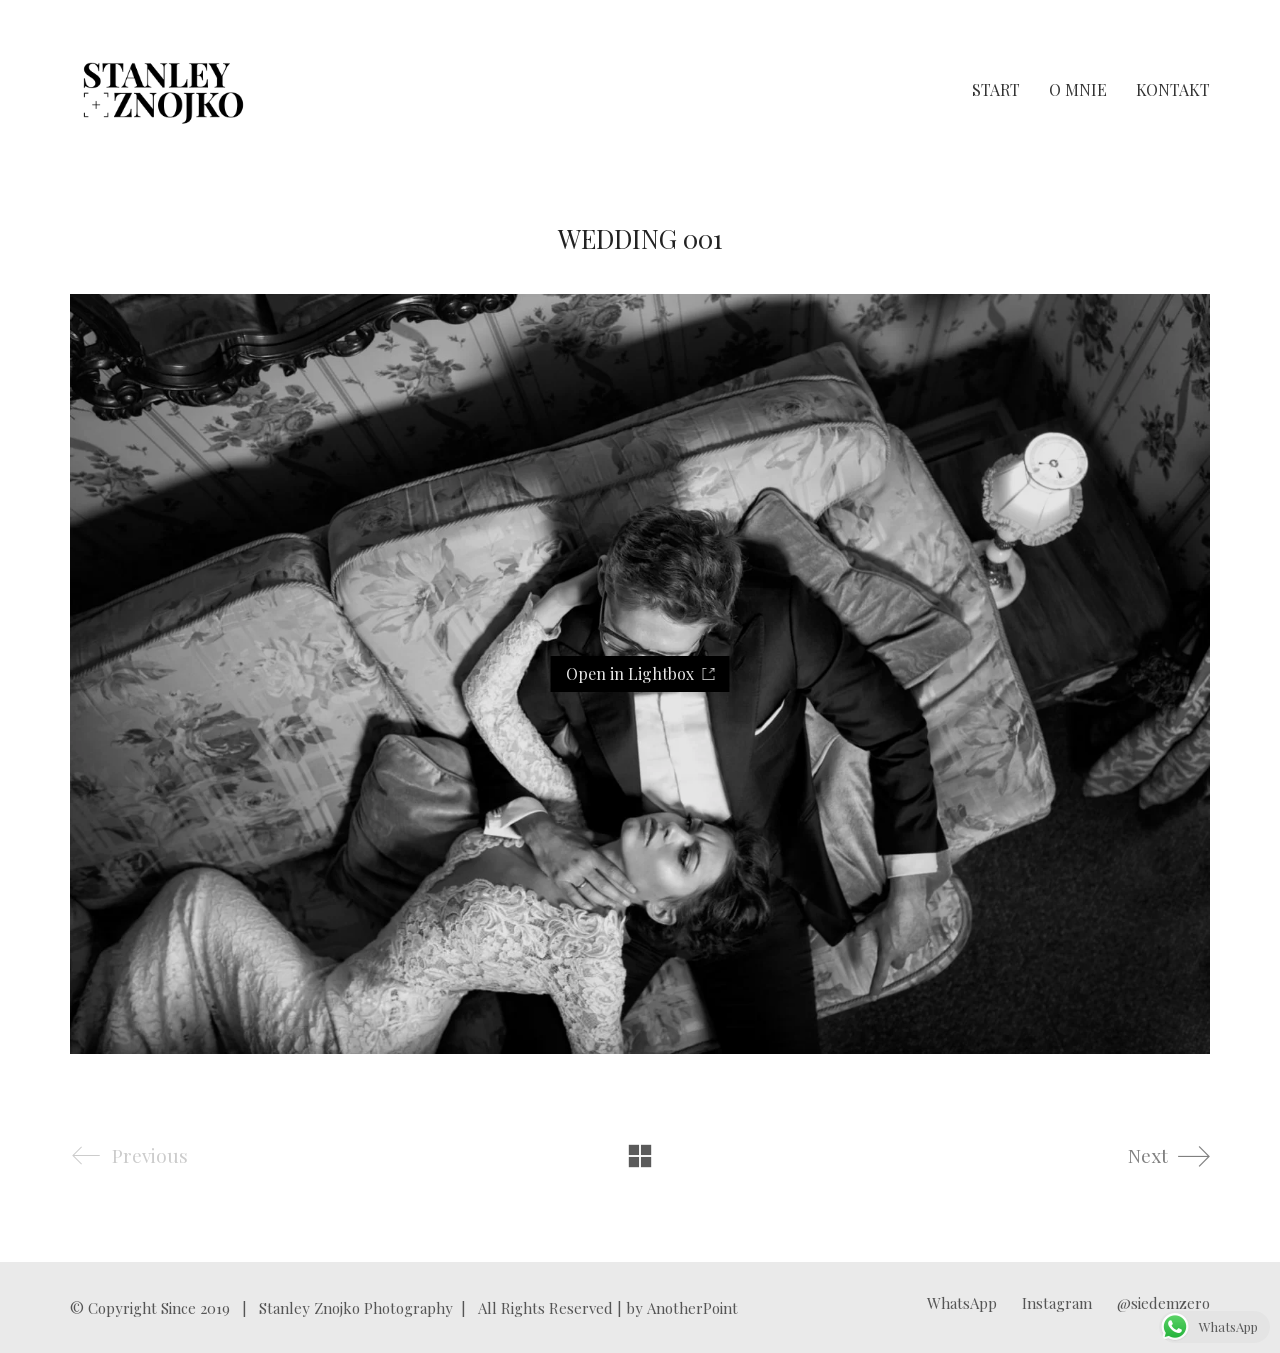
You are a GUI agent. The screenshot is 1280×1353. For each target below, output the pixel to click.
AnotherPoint (692, 1308)
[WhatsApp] (962, 1303)
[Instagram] (1057, 1303)
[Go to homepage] (163, 90)
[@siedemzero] (1163, 1303)
